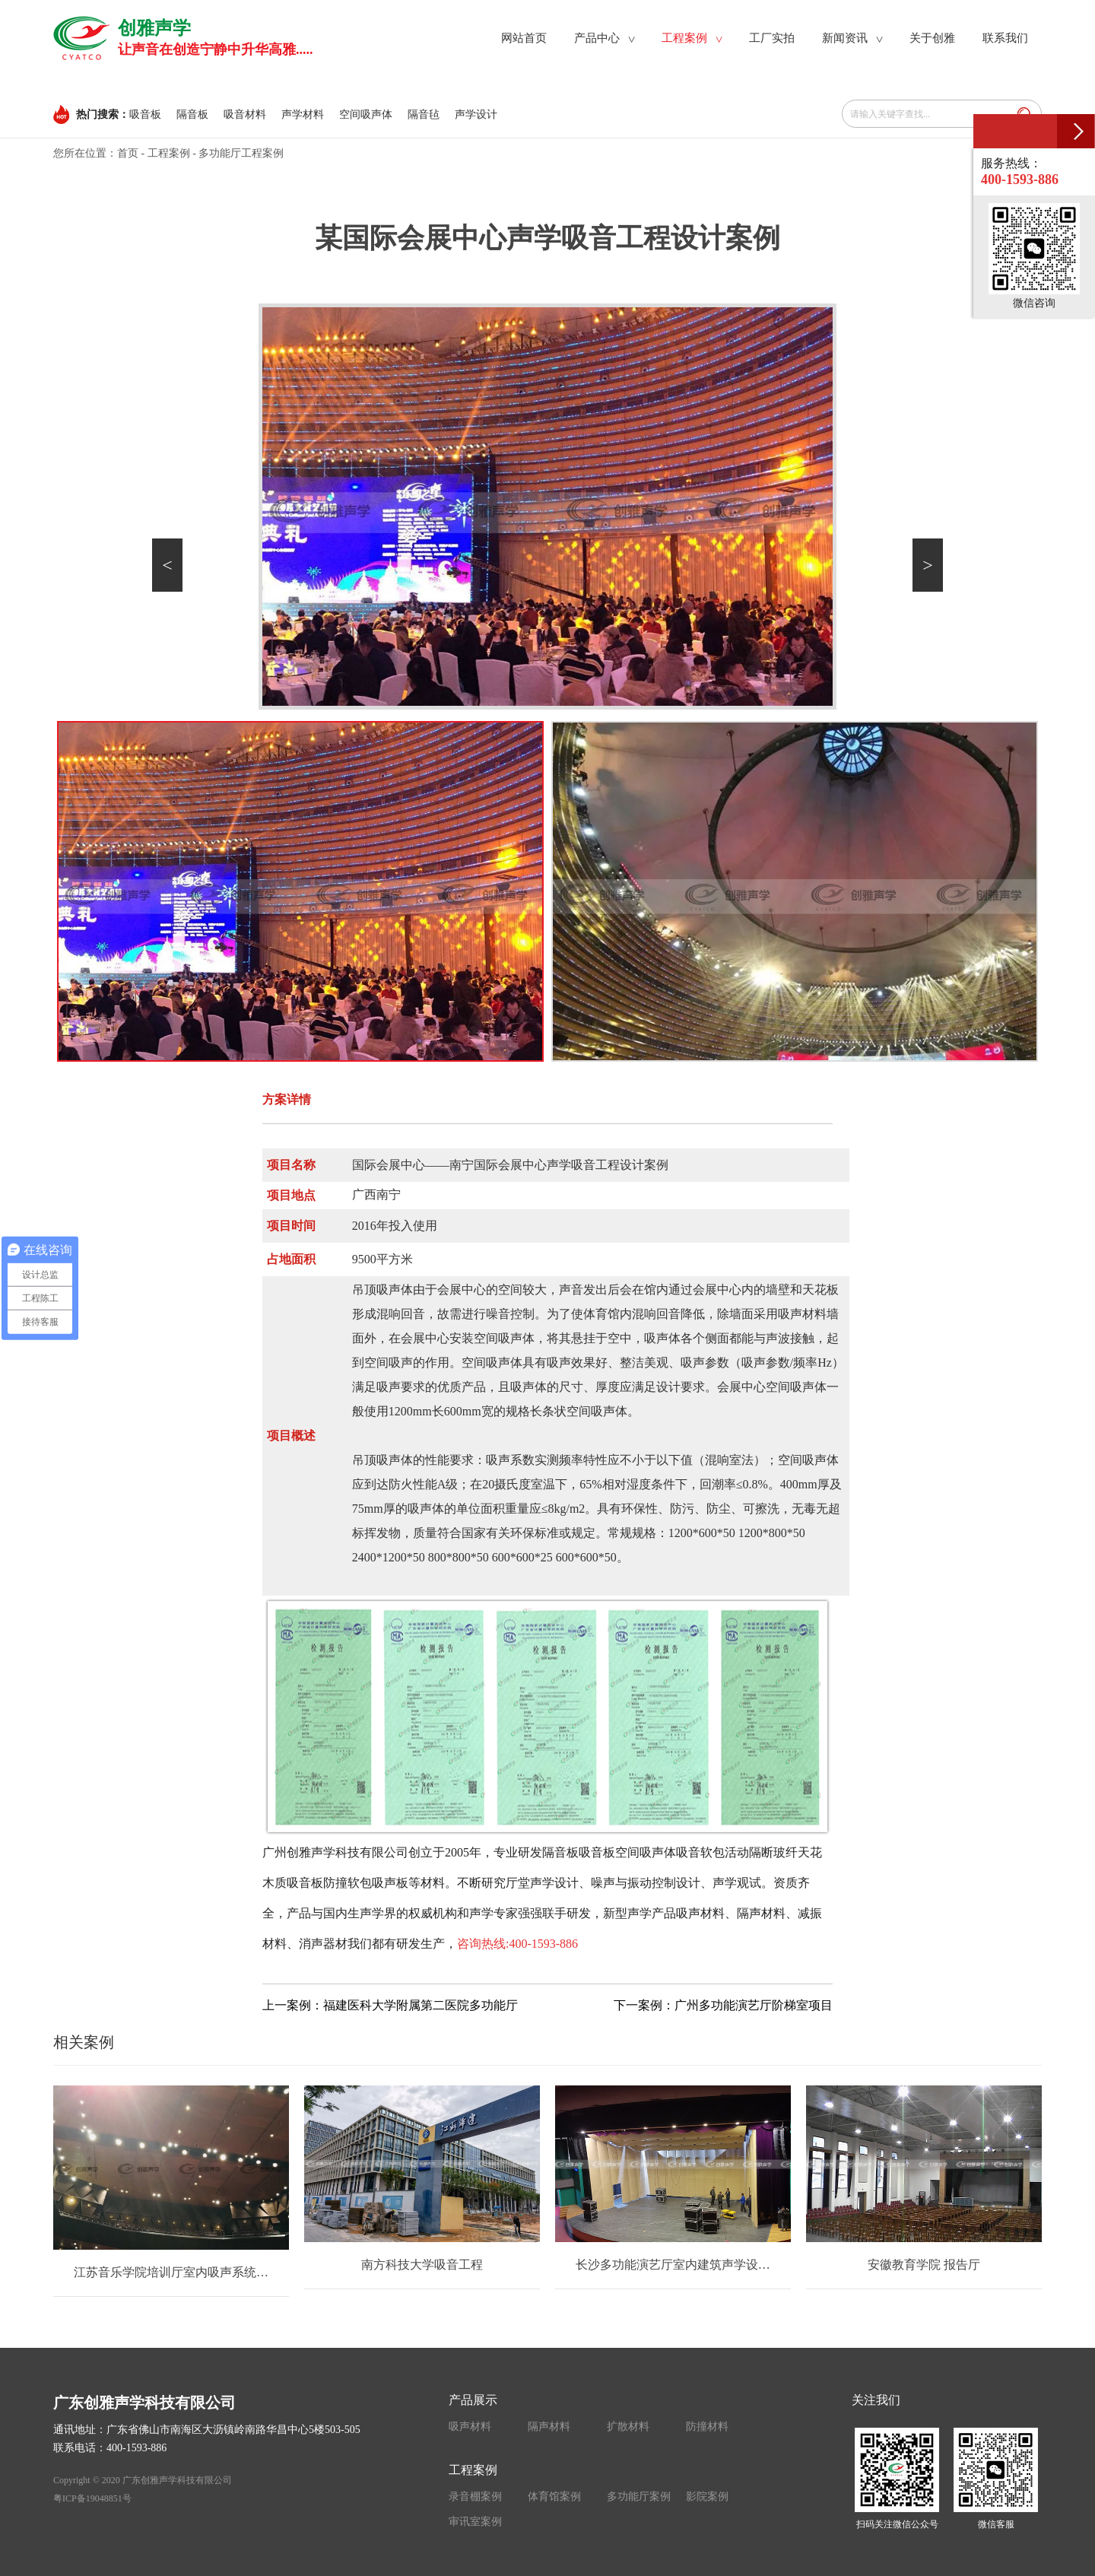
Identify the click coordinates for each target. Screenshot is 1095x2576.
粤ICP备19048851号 (92, 2498)
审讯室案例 (475, 2521)
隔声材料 (549, 2426)
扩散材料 (628, 2426)
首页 (127, 153)
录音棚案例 (475, 2496)
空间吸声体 (365, 114)
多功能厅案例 (639, 2496)
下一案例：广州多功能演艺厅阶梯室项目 (723, 2005)
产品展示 (473, 2399)
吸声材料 (470, 2426)
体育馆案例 (554, 2496)
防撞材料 (707, 2426)
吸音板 (145, 114)
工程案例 (169, 153)
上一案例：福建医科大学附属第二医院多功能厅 (390, 2005)
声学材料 (302, 114)
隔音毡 (424, 114)
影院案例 (707, 2496)
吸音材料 (245, 114)
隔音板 (192, 114)
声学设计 (476, 114)
